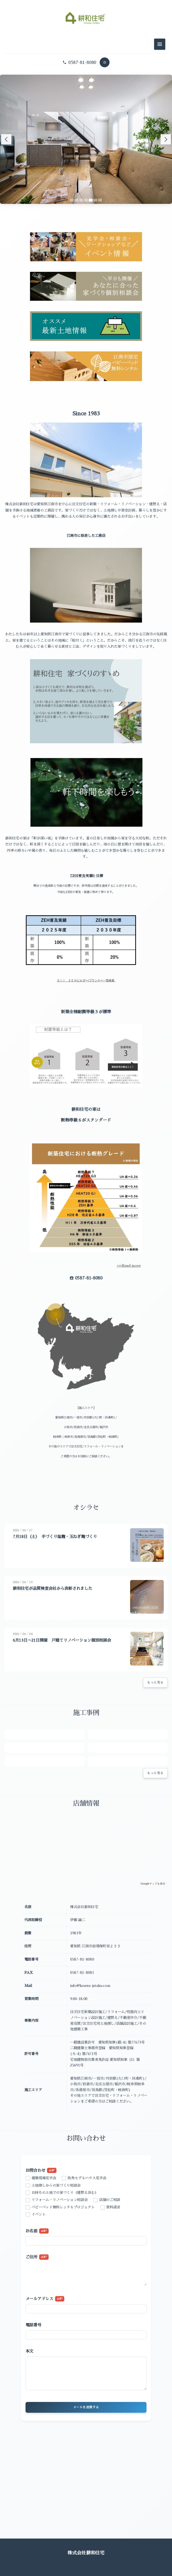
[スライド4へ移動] (86, 200)
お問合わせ (41, 2327)
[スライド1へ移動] (70, 200)
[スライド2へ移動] (75, 200)
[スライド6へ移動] (97, 200)
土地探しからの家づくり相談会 (56, 2343)
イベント (39, 2371)
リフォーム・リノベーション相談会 (60, 2357)
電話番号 (33, 2491)
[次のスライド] (165, 139)
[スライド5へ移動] (91, 200)
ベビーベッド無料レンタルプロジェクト (63, 2364)
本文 (29, 2520)
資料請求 (114, 2364)
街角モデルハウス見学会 (87, 2335)
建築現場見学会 (44, 2335)
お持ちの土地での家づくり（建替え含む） (65, 2350)
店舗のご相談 (110, 2357)
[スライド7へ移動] (102, 200)
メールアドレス (45, 2462)
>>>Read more (129, 1266)
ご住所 (37, 2416)
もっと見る (153, 1689)
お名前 (37, 2388)
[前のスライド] (6, 139)
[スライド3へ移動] (80, 200)
